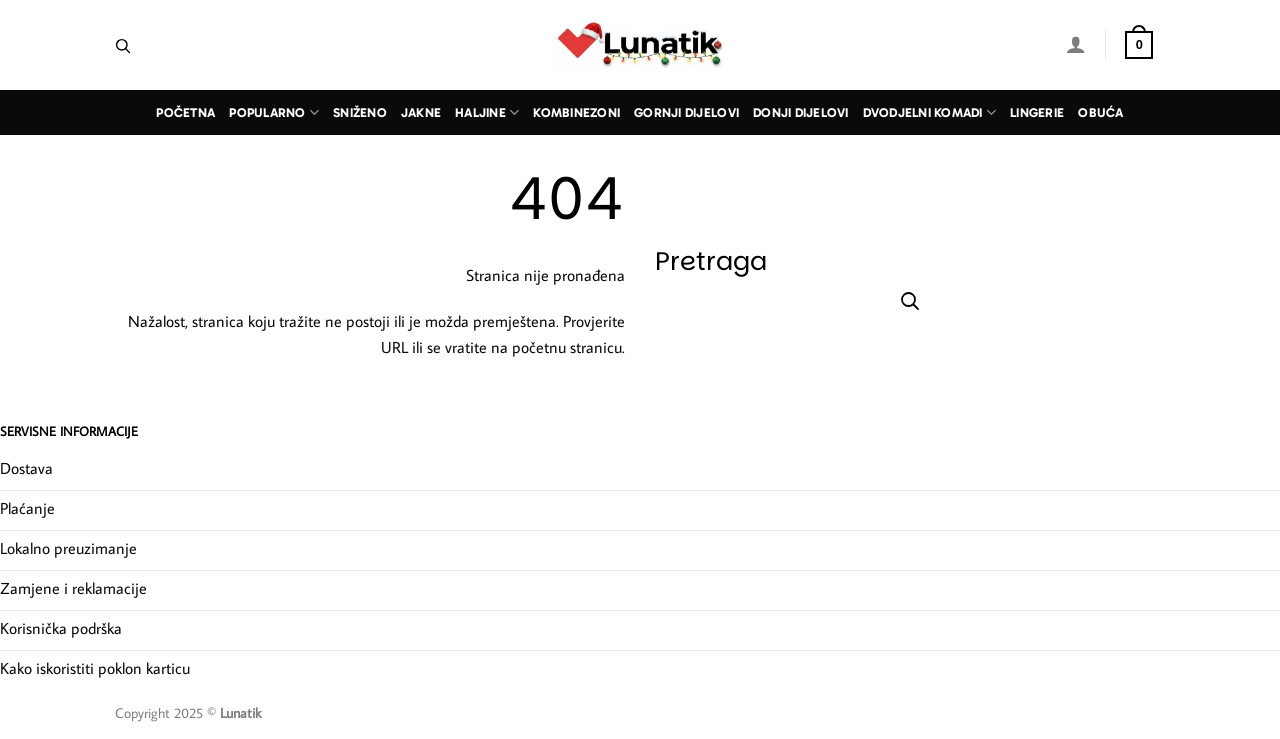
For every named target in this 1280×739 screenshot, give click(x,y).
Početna (185, 112)
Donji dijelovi (801, 112)
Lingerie (1037, 112)
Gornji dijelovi (686, 112)
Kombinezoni (576, 112)
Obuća (1100, 112)
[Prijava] (1075, 44)
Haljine (487, 112)
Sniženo (360, 112)
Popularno (274, 112)
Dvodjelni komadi (930, 112)
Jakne (421, 112)
